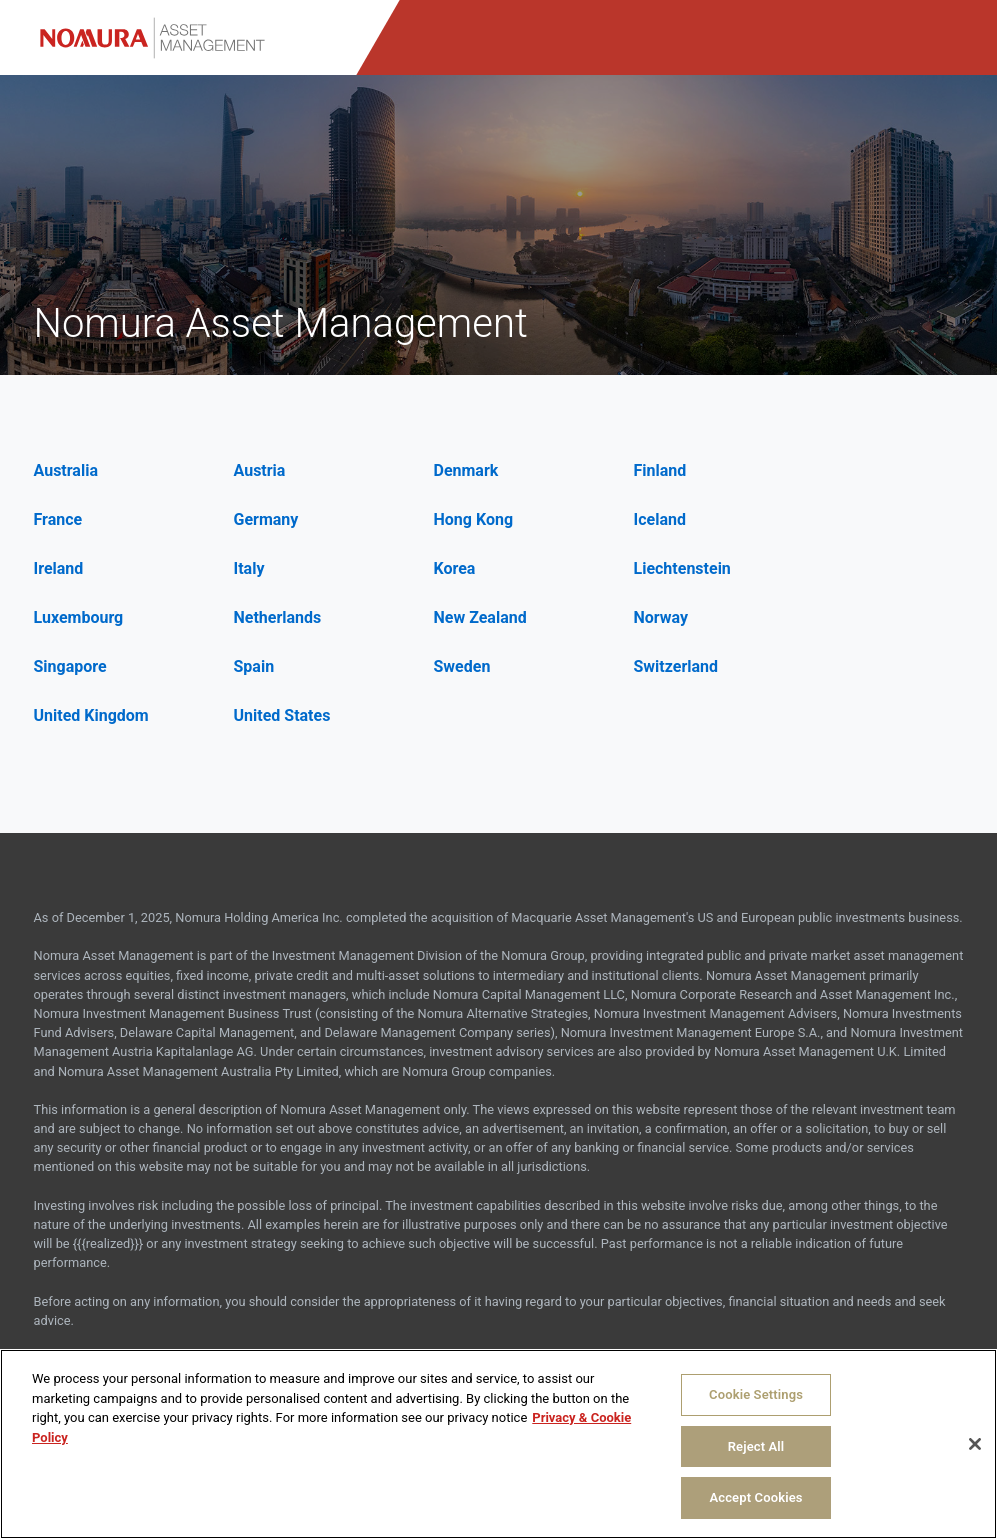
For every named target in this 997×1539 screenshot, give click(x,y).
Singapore (70, 666)
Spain (254, 666)
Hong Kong (474, 519)
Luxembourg (79, 617)
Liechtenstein (682, 568)
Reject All (756, 1446)
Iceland (660, 519)
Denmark (466, 470)
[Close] (975, 1444)
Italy (249, 568)
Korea (455, 568)
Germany (266, 519)
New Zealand (480, 617)
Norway (661, 617)
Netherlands (278, 617)
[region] (498, 1444)
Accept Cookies (755, 1497)
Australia (66, 470)
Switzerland (676, 666)
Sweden (462, 666)
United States (282, 715)
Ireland (59, 568)
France (58, 519)
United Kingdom (91, 715)
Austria (260, 470)
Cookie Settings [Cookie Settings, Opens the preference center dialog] (756, 1394)
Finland (660, 470)
